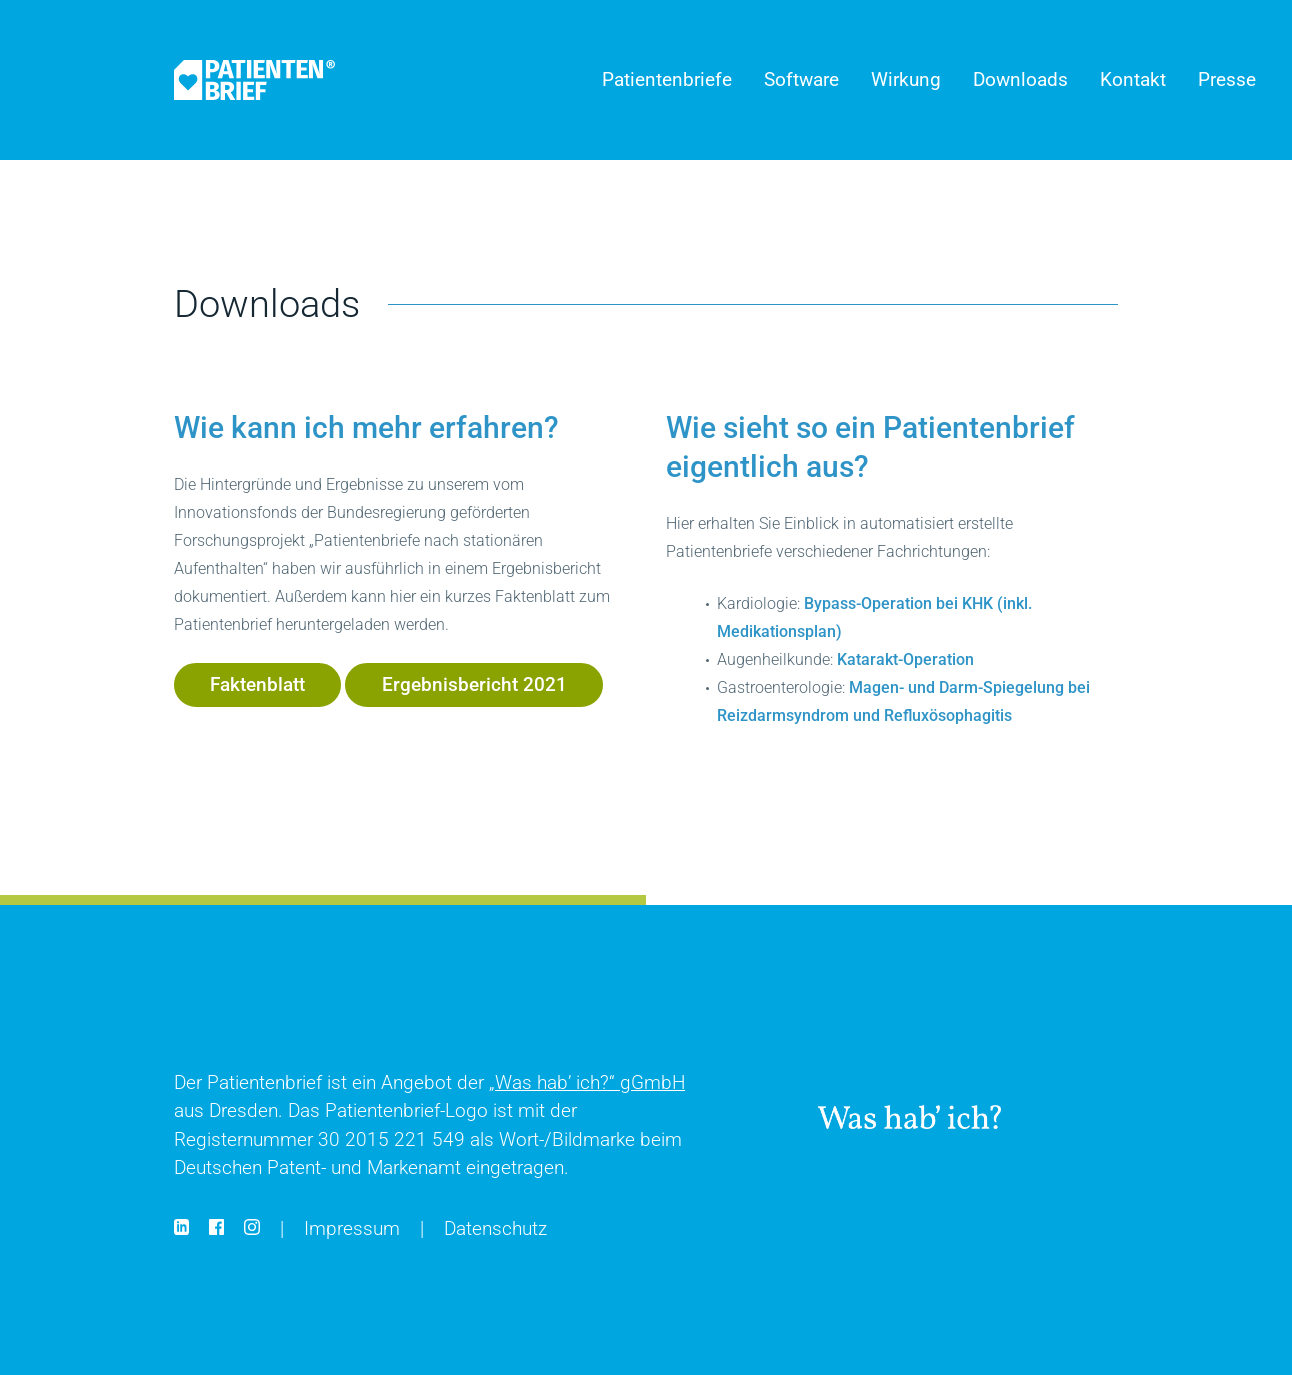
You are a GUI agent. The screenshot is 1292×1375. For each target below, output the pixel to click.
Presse (1227, 79)
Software (801, 79)
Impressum (352, 1228)
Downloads (1020, 79)
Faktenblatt (257, 684)
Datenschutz (495, 1228)
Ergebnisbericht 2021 (474, 684)
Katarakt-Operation (905, 659)
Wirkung (906, 79)
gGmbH (587, 1082)
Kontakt (1133, 79)
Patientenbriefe (667, 79)
